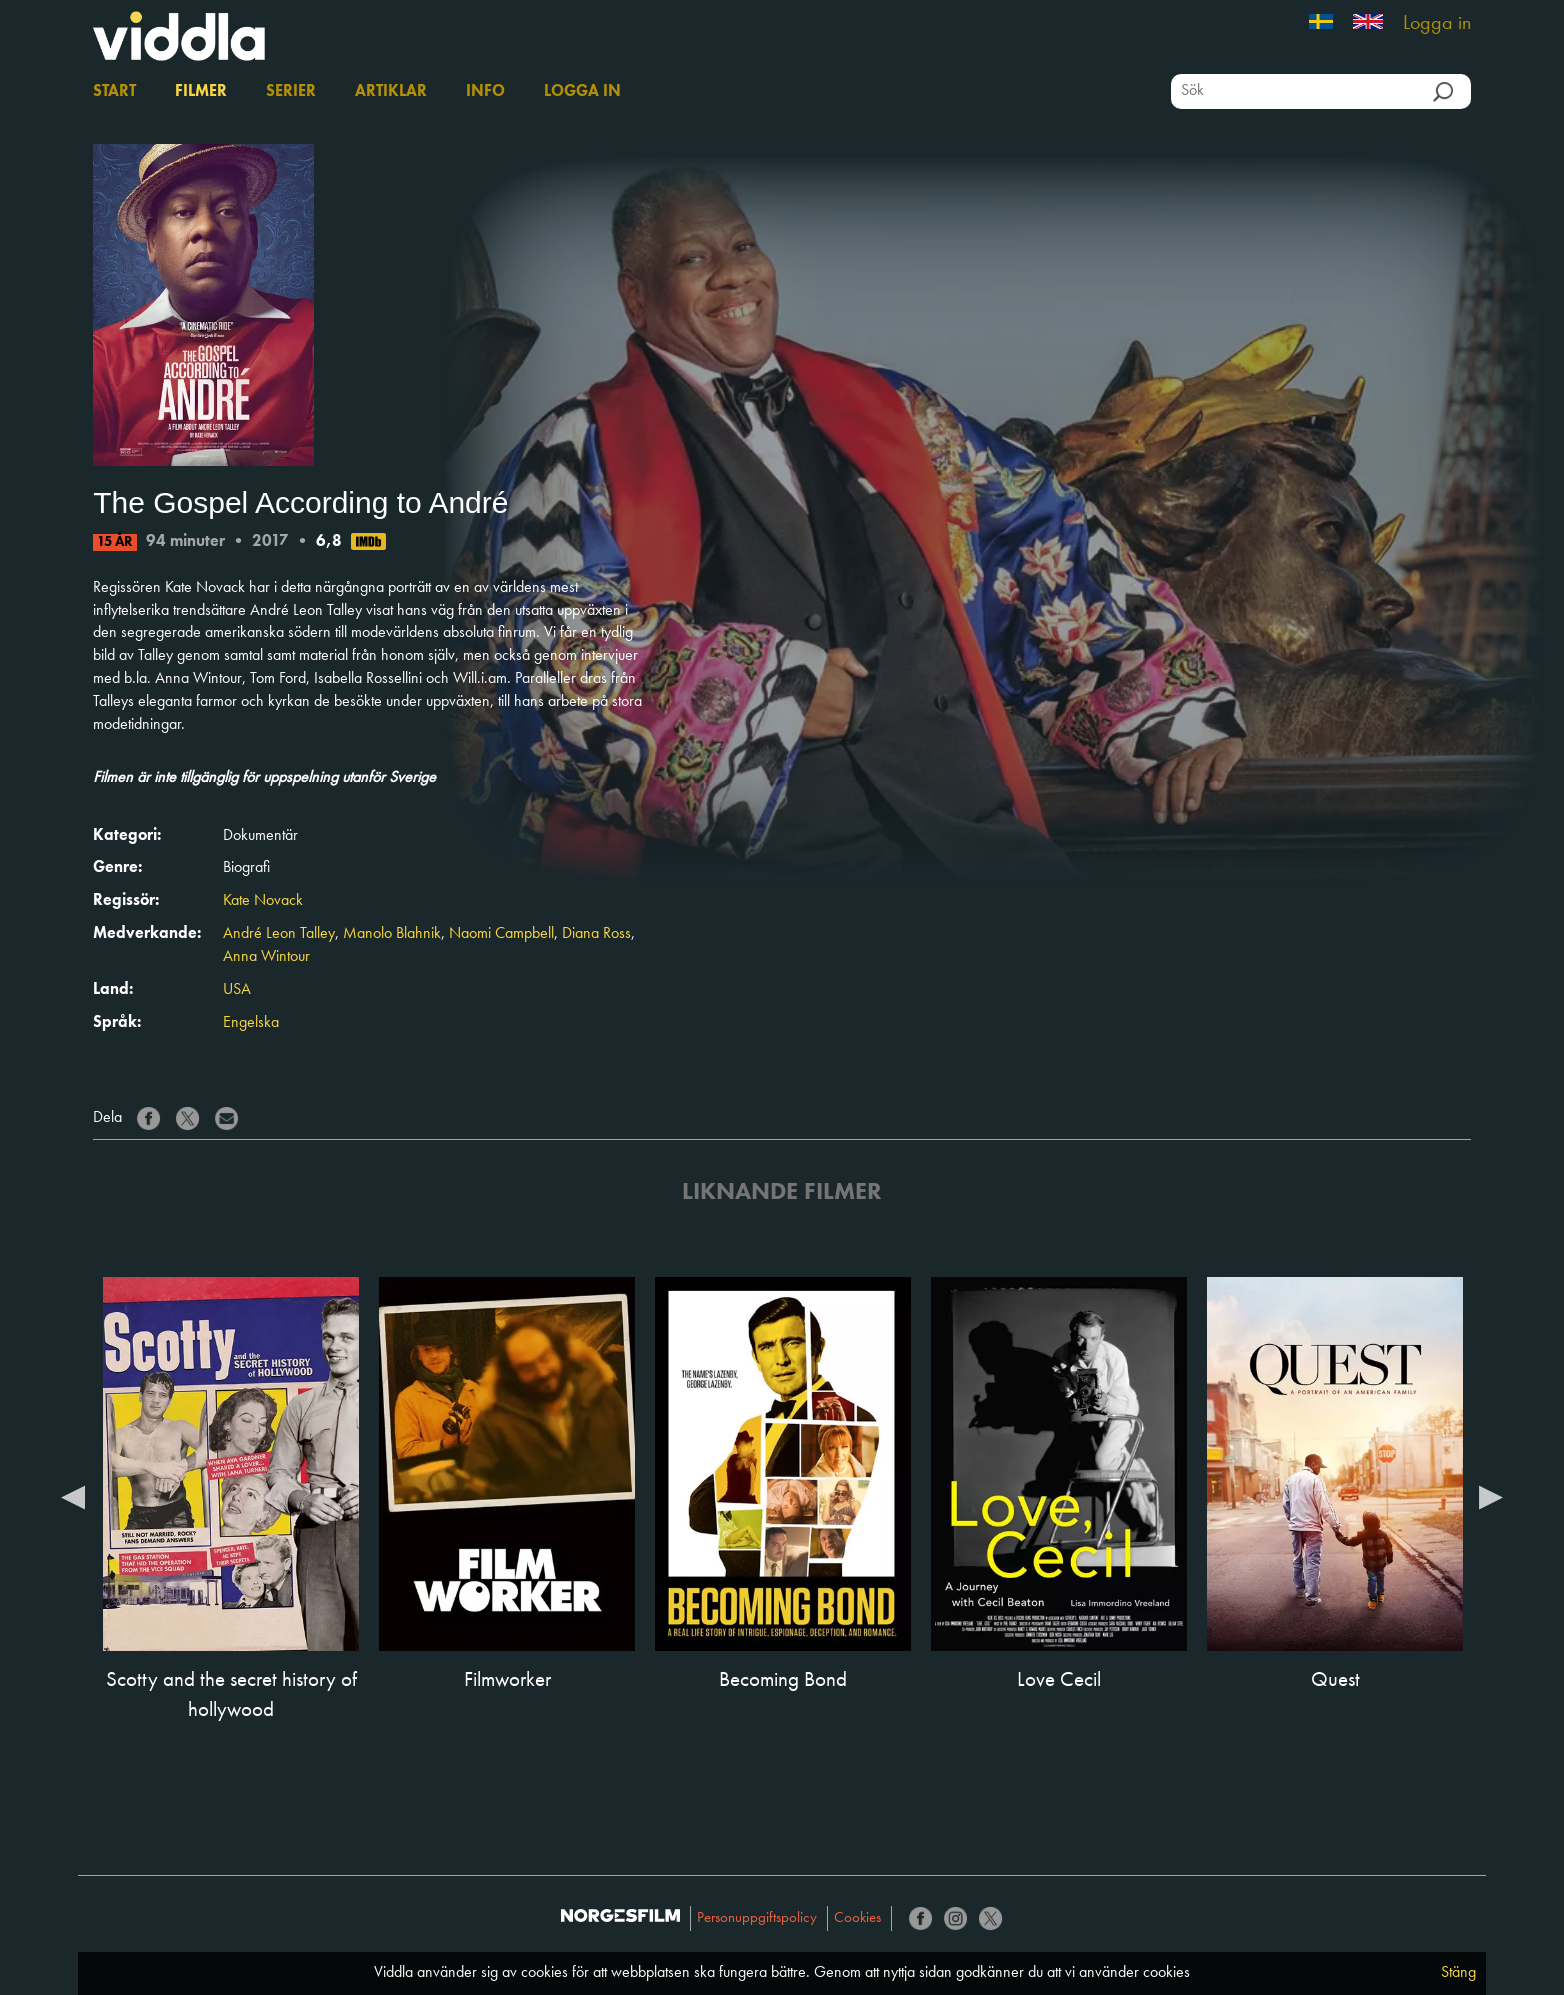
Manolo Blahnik (392, 934)
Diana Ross (596, 934)
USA (237, 990)
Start (114, 92)
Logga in (1437, 24)
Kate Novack (263, 901)
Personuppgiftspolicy (757, 1918)
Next (1491, 1496)
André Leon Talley (279, 934)
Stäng (1458, 1973)
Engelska (251, 1023)
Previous (73, 1496)
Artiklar (391, 92)
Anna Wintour (266, 957)
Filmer (201, 92)
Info (485, 92)
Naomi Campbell (501, 934)
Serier (291, 92)
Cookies (857, 1918)
